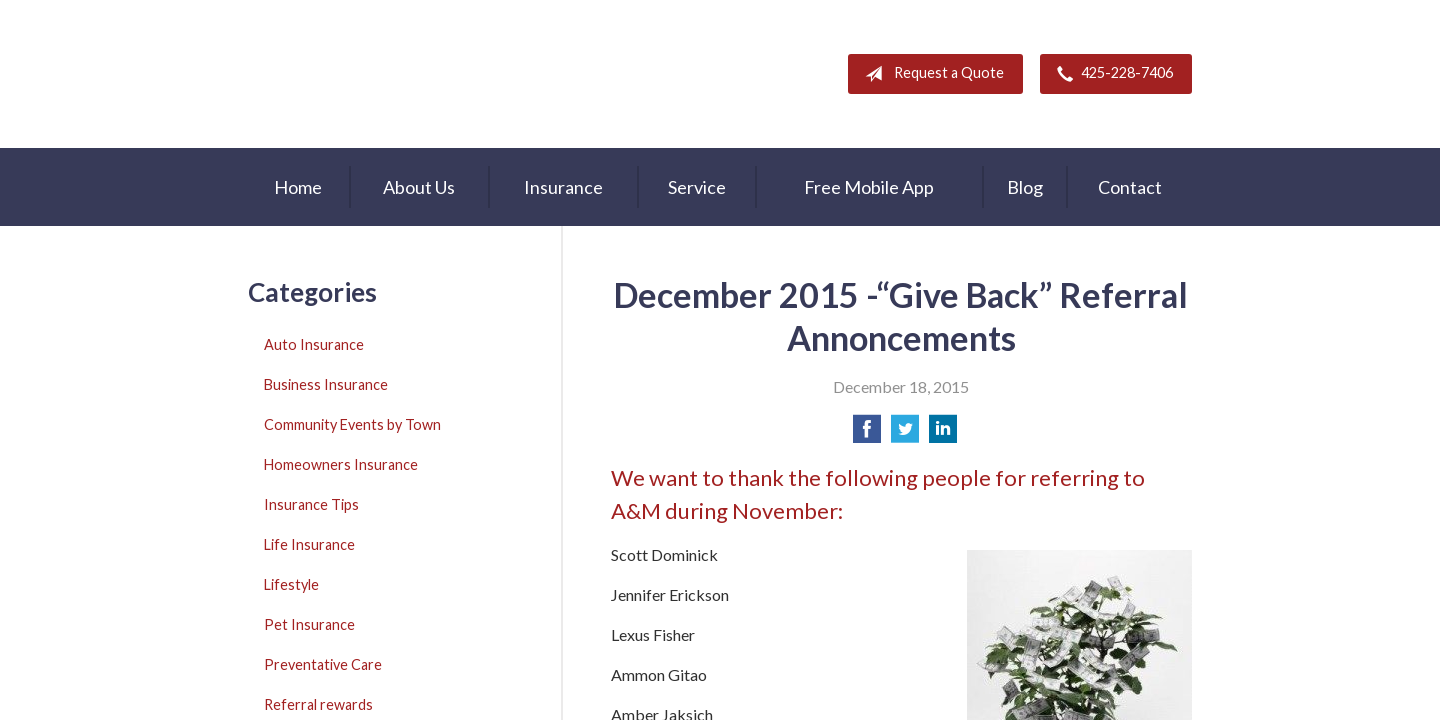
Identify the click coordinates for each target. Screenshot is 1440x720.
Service (697, 187)
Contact (1130, 187)
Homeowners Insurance (341, 464)
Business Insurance (326, 384)
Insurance (563, 187)
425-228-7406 (1111, 74)
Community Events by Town (352, 424)
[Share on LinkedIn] (943, 434)
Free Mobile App (869, 187)
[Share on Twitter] (905, 434)
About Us (419, 187)
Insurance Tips (311, 504)
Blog (1025, 187)
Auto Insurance (314, 344)
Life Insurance (309, 544)
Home (298, 187)
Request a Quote (930, 74)
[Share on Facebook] (867, 434)
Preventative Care (323, 664)
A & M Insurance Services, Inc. (373, 74)
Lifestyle (291, 584)
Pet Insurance (309, 624)
